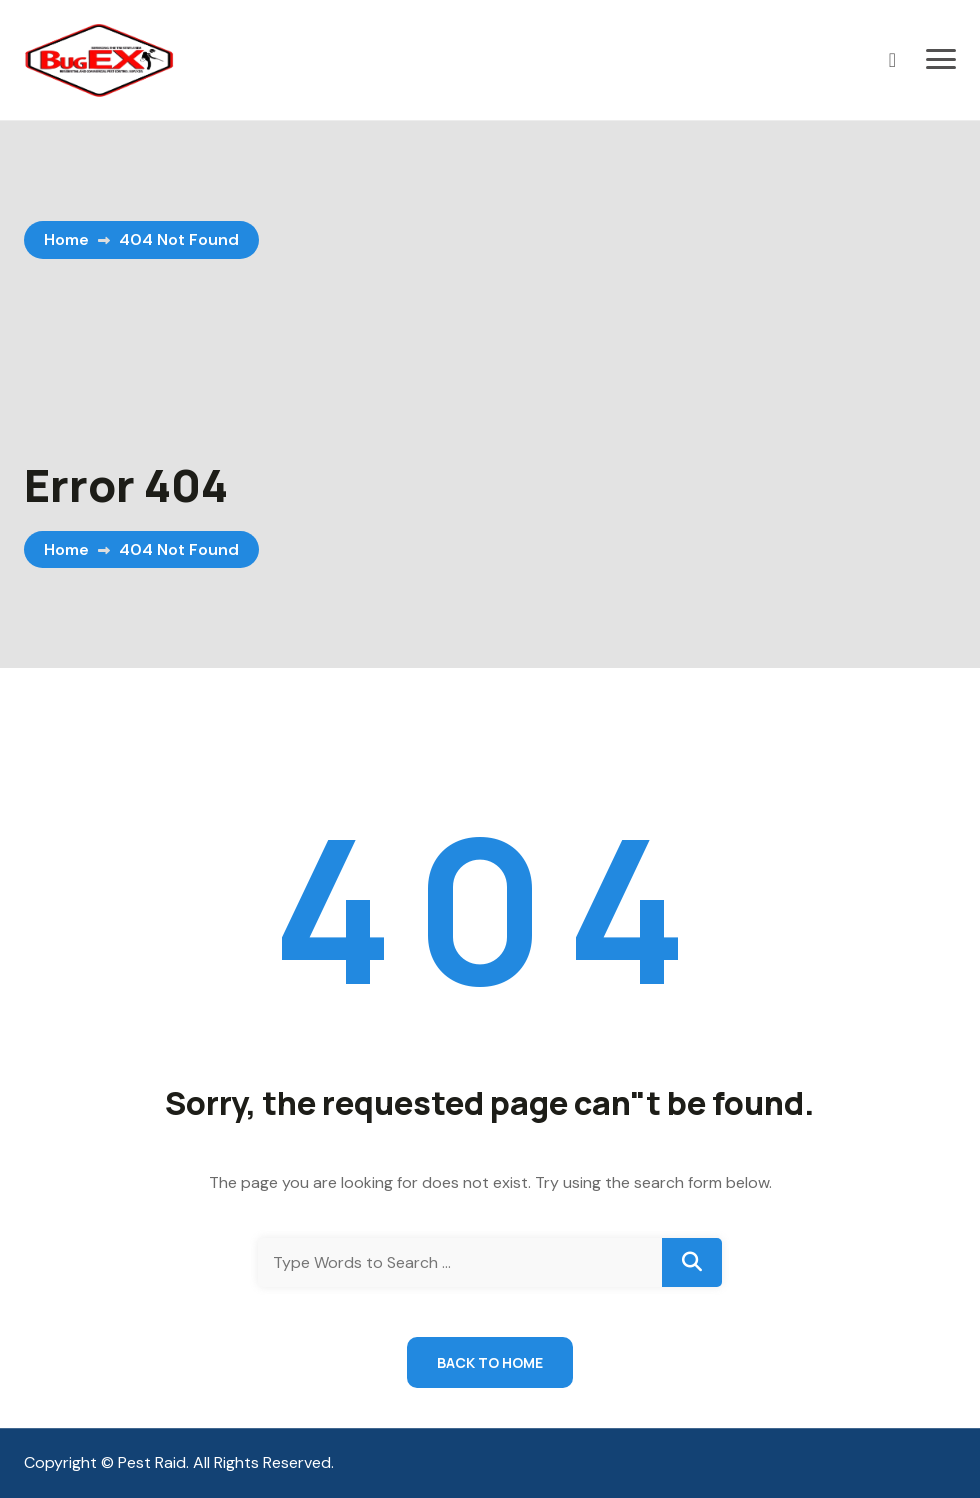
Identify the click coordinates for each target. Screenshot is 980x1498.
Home (66, 239)
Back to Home (490, 1362)
